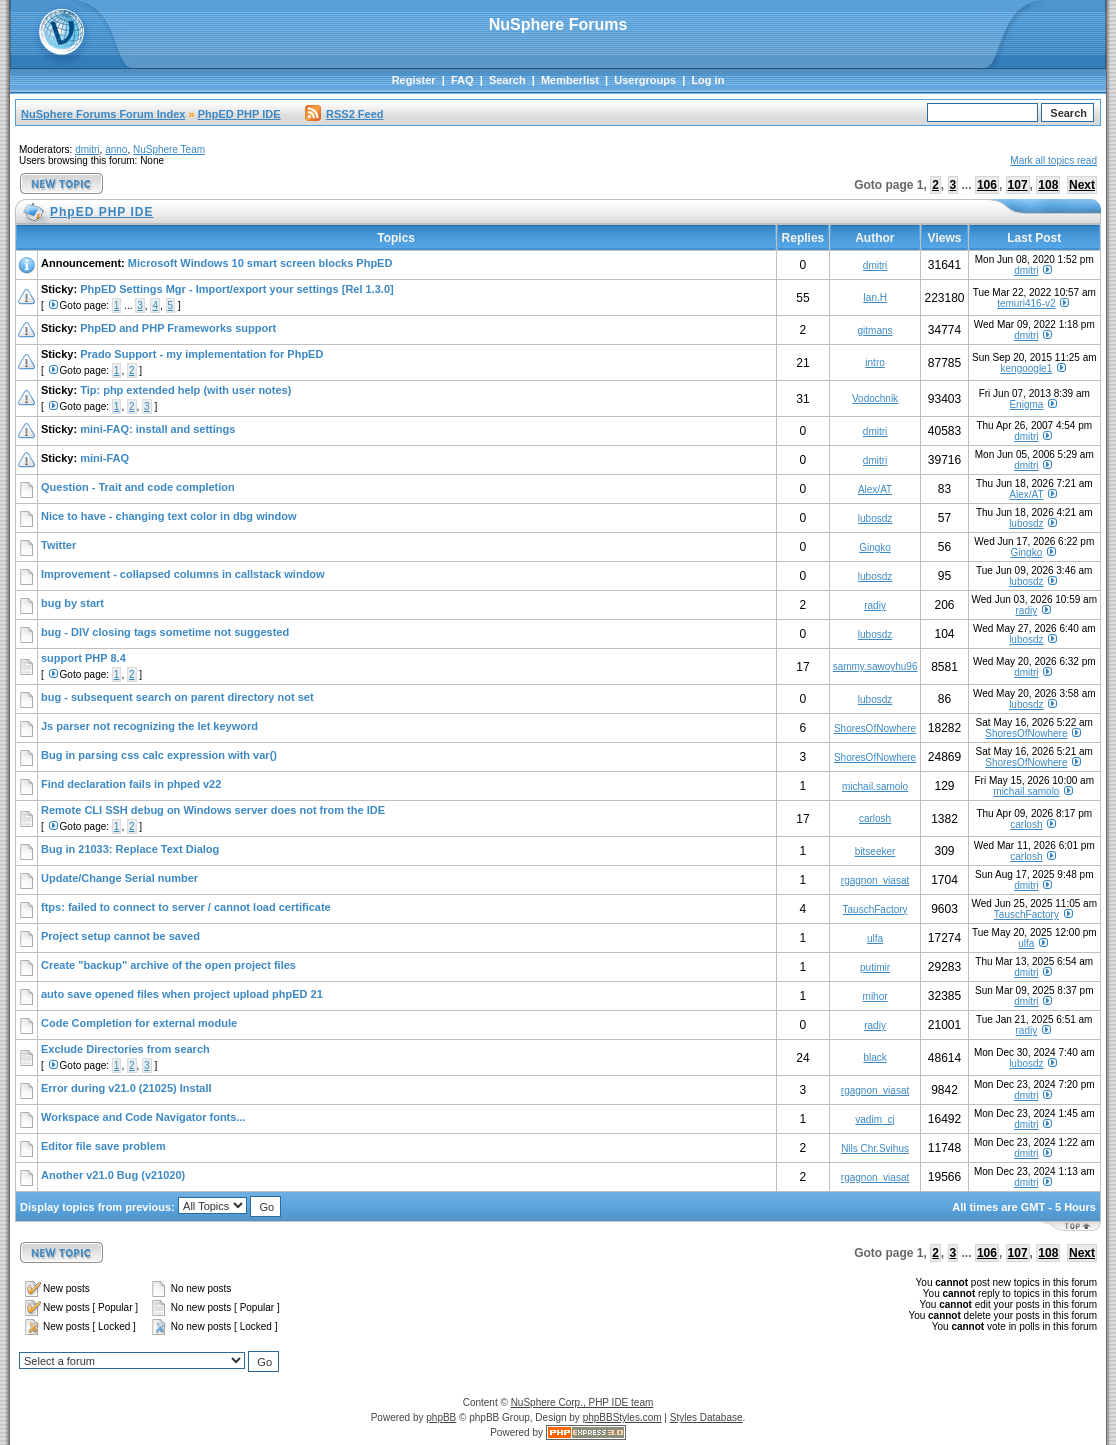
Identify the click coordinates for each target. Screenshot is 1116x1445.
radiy (875, 605)
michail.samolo (875, 786)
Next (1082, 185)
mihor (875, 996)
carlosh (875, 818)
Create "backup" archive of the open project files (168, 965)
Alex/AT (875, 489)
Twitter (58, 545)
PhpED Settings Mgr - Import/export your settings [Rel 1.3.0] (237, 289)
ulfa (875, 938)
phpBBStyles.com (622, 1417)
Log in (707, 80)
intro (874, 362)
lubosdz (875, 518)
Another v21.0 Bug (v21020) (113, 1175)
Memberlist (570, 80)
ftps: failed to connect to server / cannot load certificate (186, 907)
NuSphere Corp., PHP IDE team (582, 1402)
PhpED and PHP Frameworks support (178, 328)
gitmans (875, 330)
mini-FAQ (104, 458)
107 (1018, 185)
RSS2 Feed (344, 114)
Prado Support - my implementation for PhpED (201, 354)
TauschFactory (875, 909)
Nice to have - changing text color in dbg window (168, 516)
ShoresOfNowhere (875, 728)
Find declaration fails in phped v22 (131, 784)
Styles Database (706, 1417)
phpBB (441, 1417)
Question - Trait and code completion (138, 487)
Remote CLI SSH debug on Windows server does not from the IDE (213, 810)
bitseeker (875, 851)
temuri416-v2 (1026, 303)
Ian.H (875, 297)
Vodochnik (875, 398)
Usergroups (645, 80)
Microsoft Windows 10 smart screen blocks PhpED (260, 263)
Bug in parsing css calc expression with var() (159, 755)
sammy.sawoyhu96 (875, 666)
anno (116, 149)
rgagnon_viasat (875, 880)
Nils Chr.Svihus (875, 1148)
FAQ (462, 80)
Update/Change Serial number (119, 878)
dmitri (87, 149)
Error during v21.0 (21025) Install (126, 1088)
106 (987, 185)
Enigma (1026, 404)
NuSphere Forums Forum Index (103, 114)
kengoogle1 (1027, 368)
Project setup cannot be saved (120, 936)
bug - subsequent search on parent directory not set (177, 697)
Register (414, 80)
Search (507, 80)
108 (1048, 185)
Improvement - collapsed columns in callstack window (183, 574)
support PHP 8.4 (83, 658)
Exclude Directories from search (125, 1049)
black (874, 1057)
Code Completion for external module (139, 1023)
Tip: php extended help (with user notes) (185, 390)
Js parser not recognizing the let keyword (149, 726)
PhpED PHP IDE (239, 114)
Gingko (875, 547)
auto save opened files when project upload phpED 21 (182, 994)
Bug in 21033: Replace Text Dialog (130, 849)
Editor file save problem (103, 1146)
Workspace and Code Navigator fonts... (143, 1117)
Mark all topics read (1053, 160)
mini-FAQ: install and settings (157, 429)
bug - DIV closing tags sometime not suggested (165, 632)
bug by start (72, 603)
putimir (875, 967)
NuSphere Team (169, 149)
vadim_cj (874, 1119)
